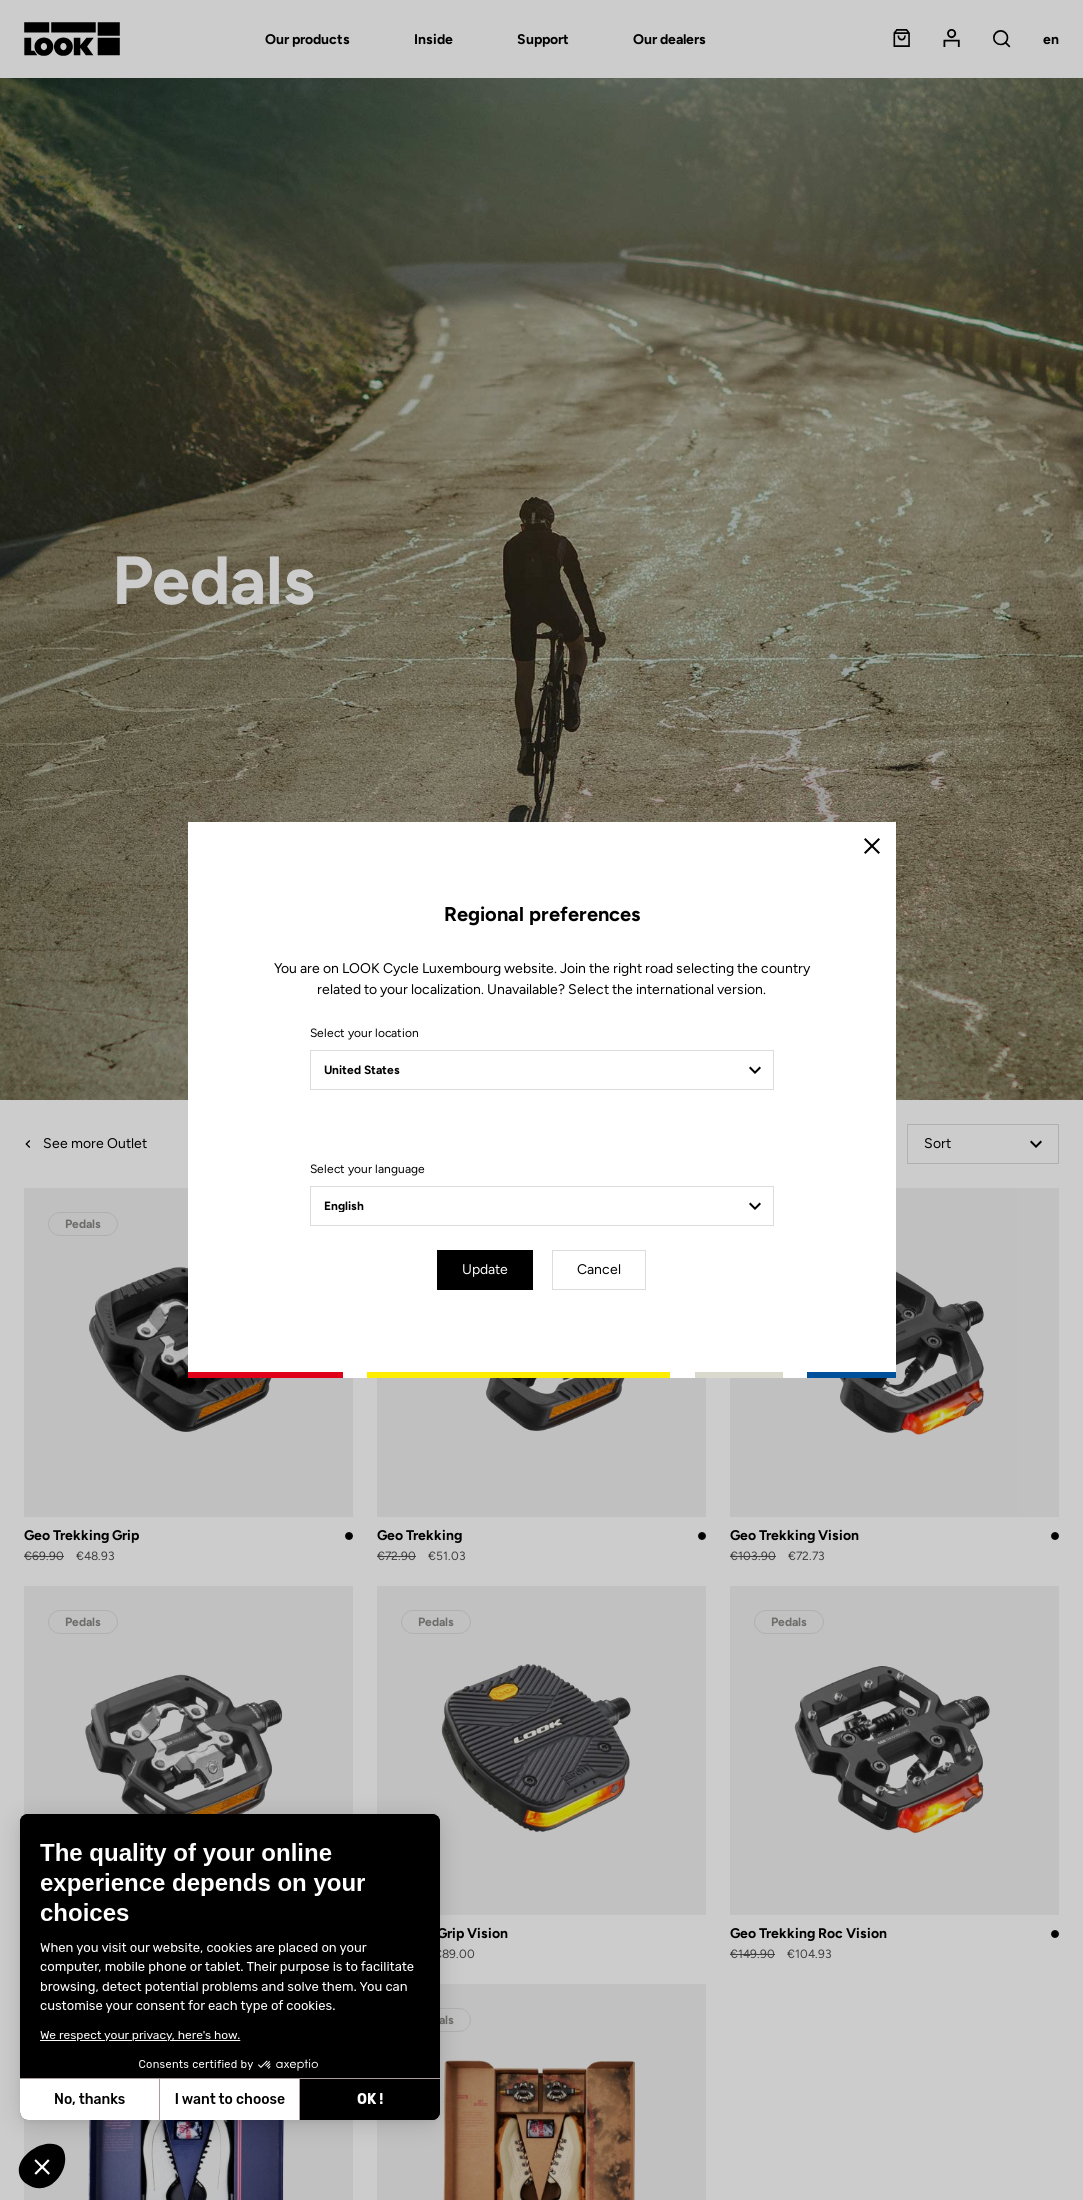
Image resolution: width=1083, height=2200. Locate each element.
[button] (42, 2166)
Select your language (367, 1169)
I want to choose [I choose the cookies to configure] (230, 2099)
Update (485, 1269)
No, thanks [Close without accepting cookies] (89, 2099)
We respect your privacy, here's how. (140, 2035)
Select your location (364, 1033)
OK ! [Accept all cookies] (370, 2099)
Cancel (599, 1269)
